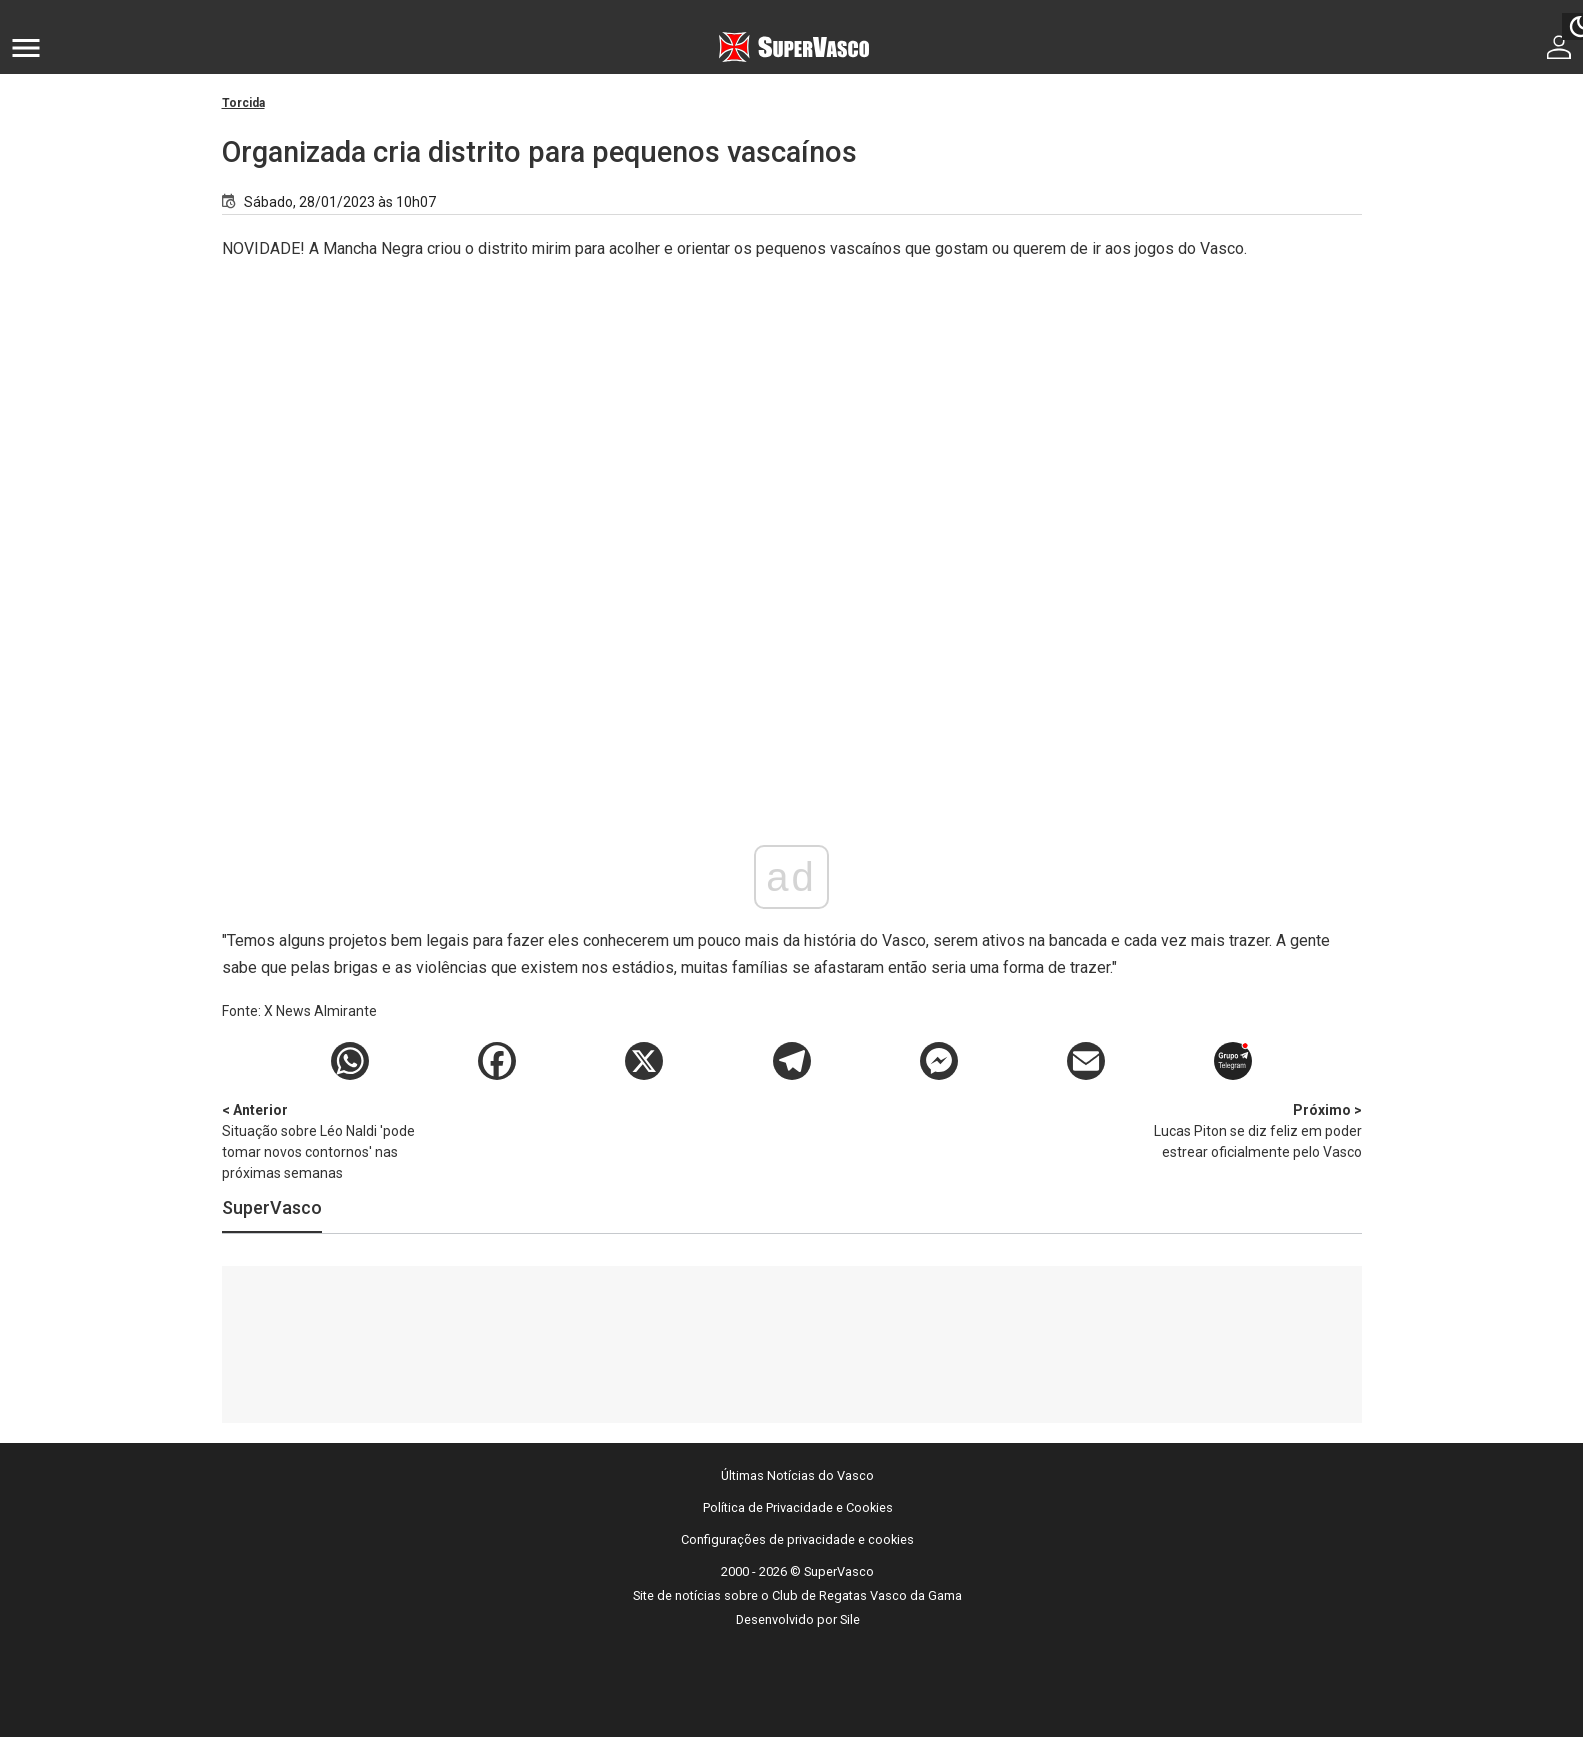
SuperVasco (272, 1207)
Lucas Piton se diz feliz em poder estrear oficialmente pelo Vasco (1257, 1130)
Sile (850, 1619)
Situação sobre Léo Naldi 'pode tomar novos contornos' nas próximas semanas (327, 1140)
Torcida (243, 103)
